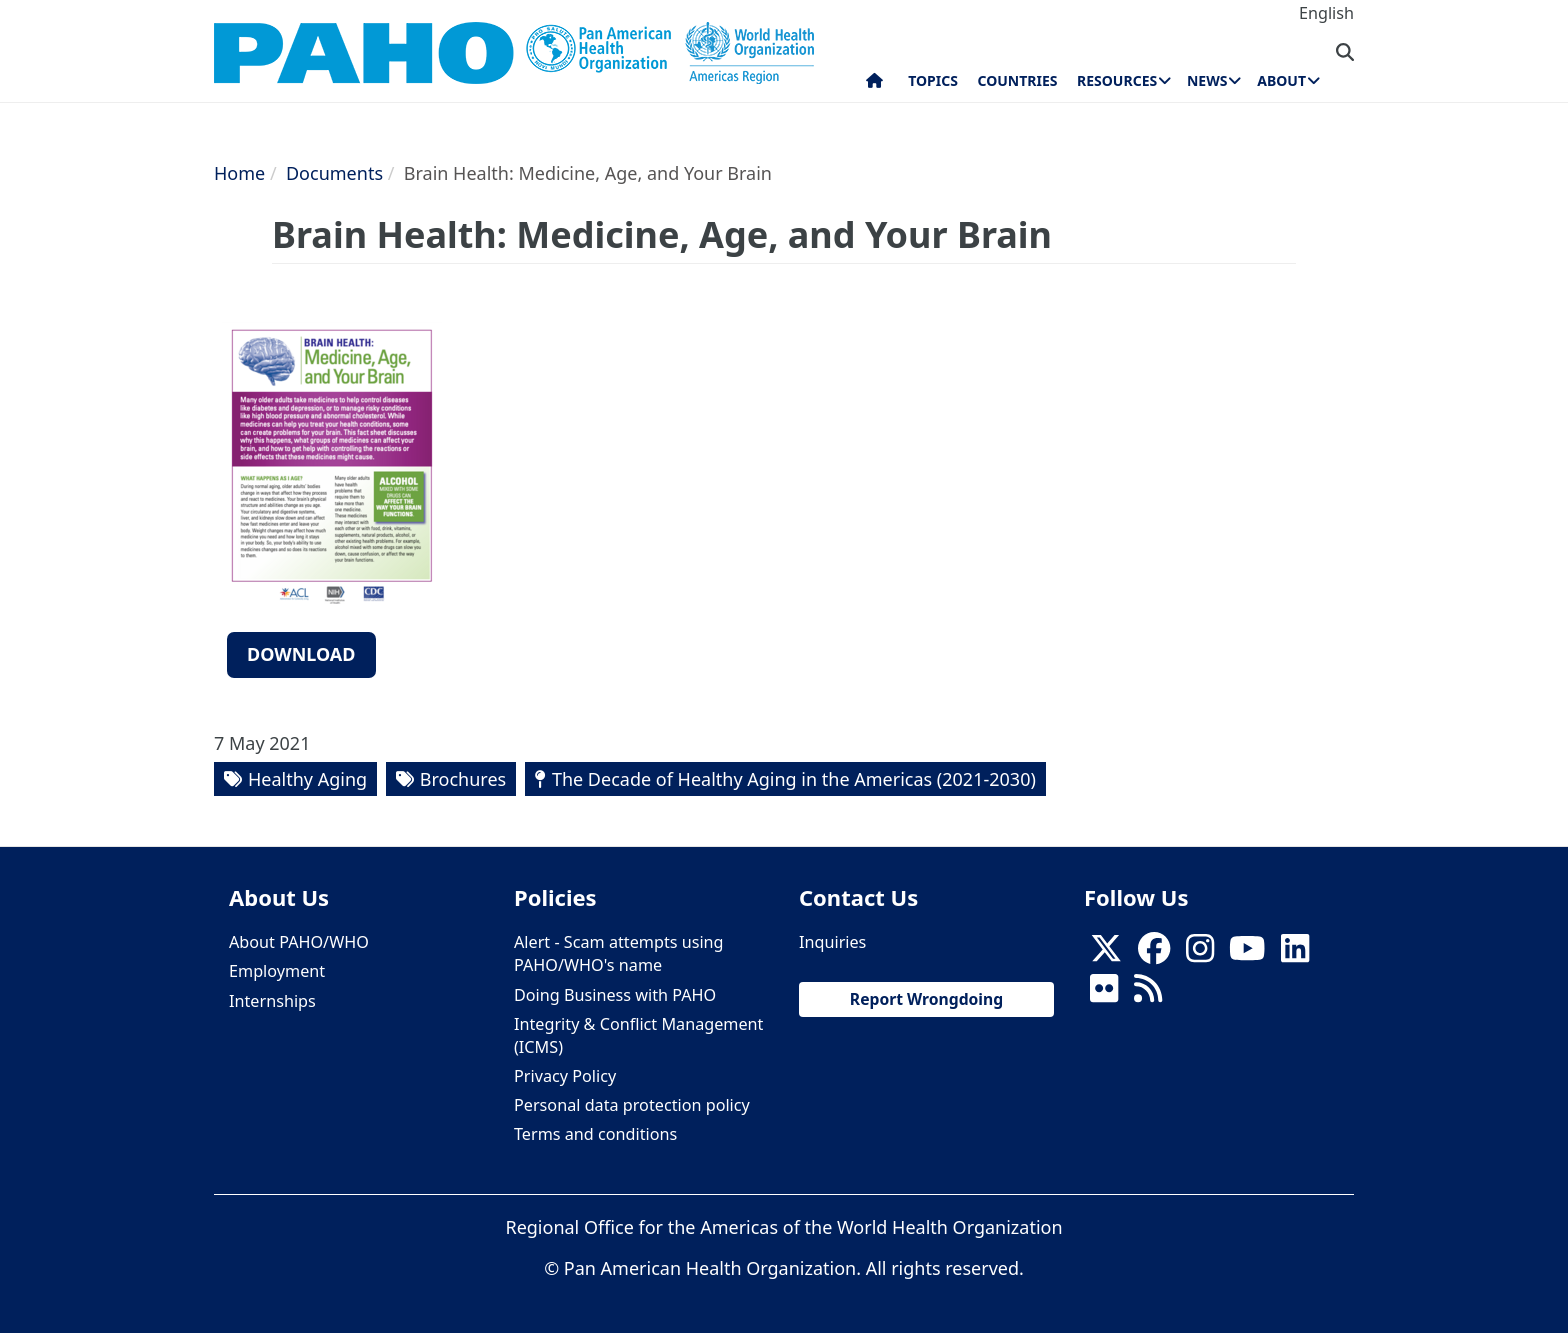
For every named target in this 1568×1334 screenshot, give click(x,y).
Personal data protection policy (632, 1105)
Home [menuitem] (874, 85)
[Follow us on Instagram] (1200, 954)
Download (301, 654)
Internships (272, 1001)
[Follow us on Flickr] (1104, 995)
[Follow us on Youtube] (1247, 954)
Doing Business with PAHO (615, 995)
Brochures (463, 779)
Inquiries (832, 942)
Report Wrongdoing (926, 999)
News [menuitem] (1207, 80)
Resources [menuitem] (1117, 80)
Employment (277, 971)
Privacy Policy (565, 1076)
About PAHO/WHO (299, 942)
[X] (1106, 954)
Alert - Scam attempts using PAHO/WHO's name (619, 953)
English (1326, 13)
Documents (334, 173)
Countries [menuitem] (1017, 80)
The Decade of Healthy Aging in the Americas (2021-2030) (794, 779)
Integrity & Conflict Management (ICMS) (638, 1035)
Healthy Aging (307, 779)
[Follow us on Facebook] (1154, 954)
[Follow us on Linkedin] (1295, 954)
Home (239, 173)
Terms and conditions (595, 1134)
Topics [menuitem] (933, 80)
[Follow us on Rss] (1148, 995)
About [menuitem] (1281, 80)
